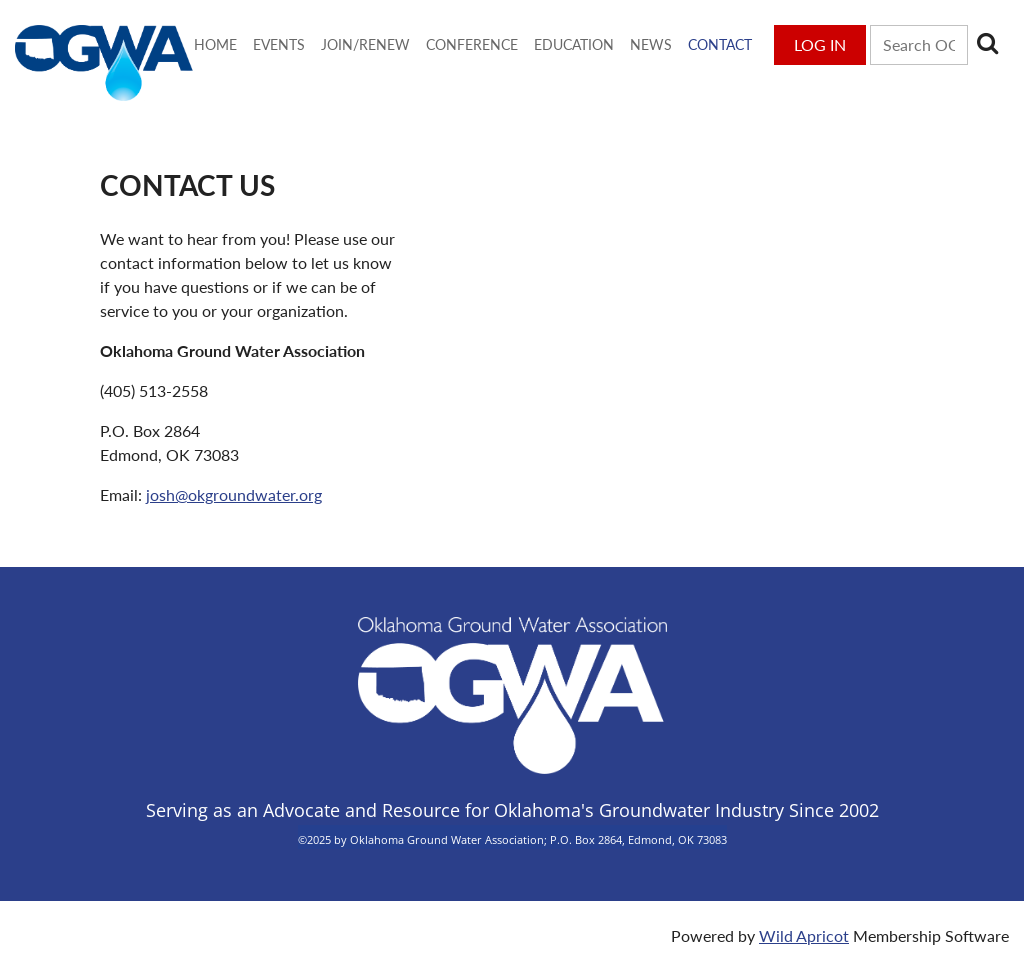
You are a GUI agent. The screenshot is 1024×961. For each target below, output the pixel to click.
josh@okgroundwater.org (234, 494)
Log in (820, 44)
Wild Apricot (804, 935)
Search (987, 43)
